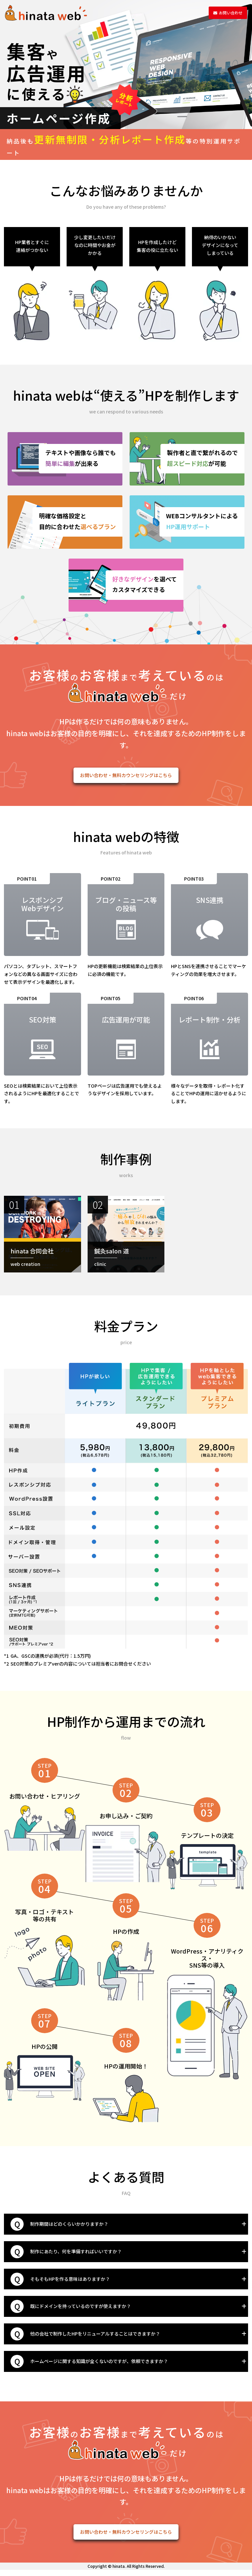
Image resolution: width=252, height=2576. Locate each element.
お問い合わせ (220, 13)
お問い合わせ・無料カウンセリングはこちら (126, 777)
